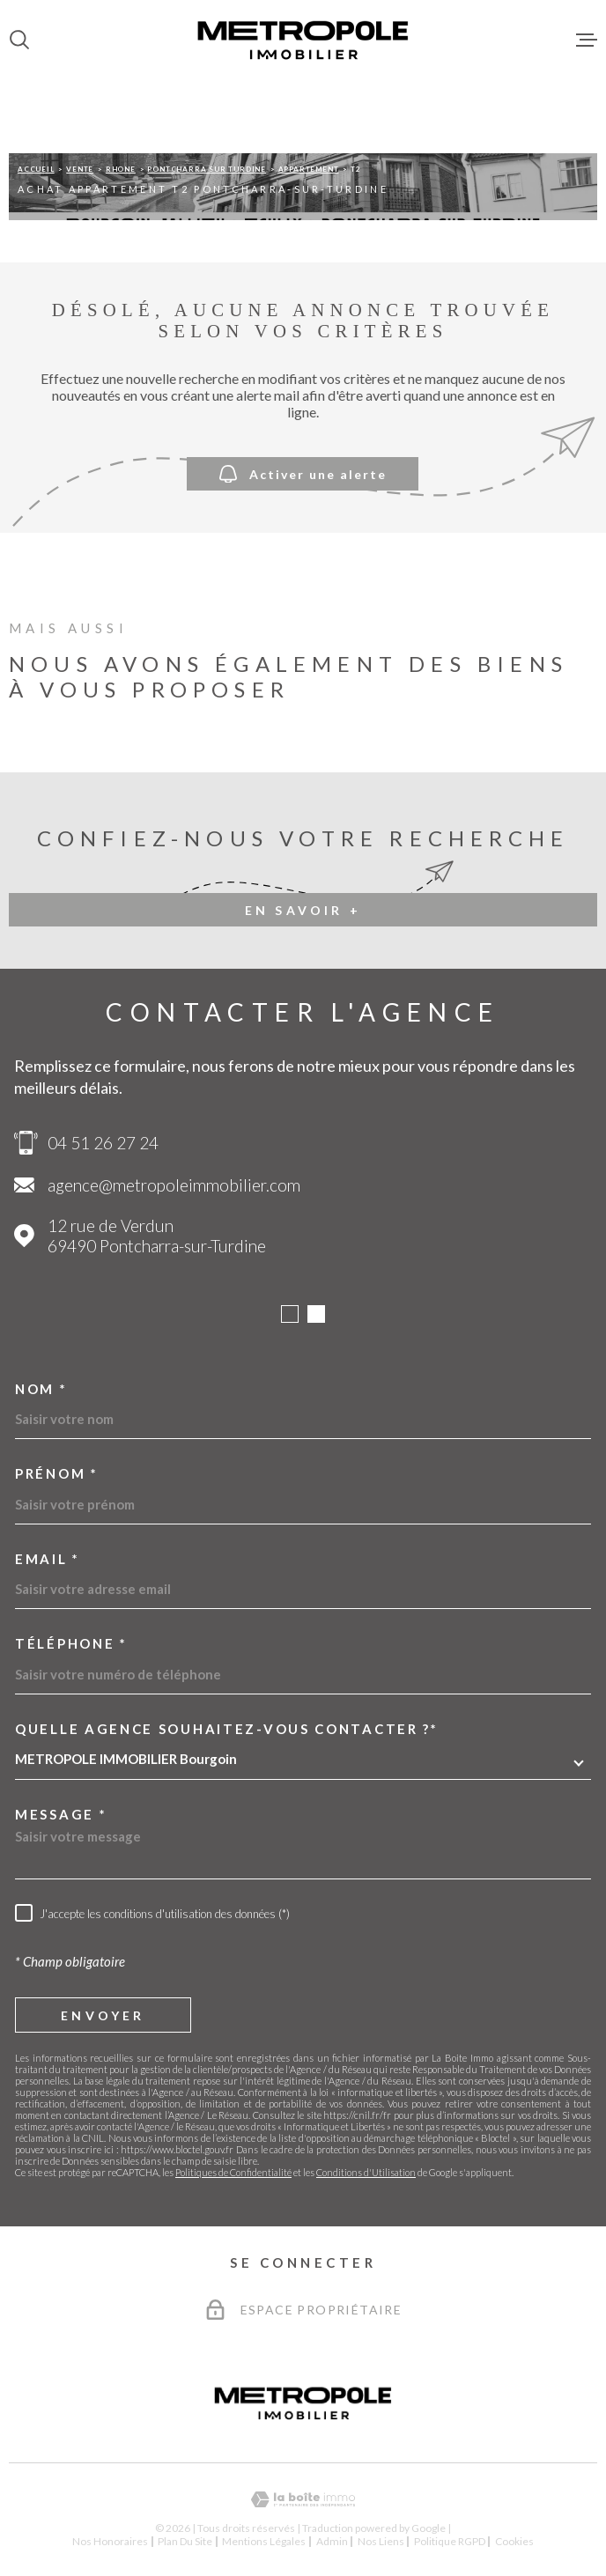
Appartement (308, 169)
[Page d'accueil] (303, 39)
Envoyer (102, 2014)
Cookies (514, 2541)
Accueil (36, 169)
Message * (61, 1814)
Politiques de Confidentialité (233, 2172)
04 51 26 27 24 (103, 1143)
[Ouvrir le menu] (586, 39)
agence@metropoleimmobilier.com (174, 1185)
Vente (79, 169)
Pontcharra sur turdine (206, 169)
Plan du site (185, 2541)
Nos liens (381, 2541)
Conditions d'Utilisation (366, 2172)
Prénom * (57, 1473)
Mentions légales (264, 2541)
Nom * (41, 1389)
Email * (47, 1559)
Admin (332, 2541)
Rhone (121, 169)
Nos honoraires (110, 2541)
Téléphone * (71, 1643)
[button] (290, 1314)
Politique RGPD (449, 2541)
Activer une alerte (303, 473)
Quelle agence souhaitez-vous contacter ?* (227, 1729)
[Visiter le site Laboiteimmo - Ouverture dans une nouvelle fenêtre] (303, 2499)
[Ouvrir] (19, 39)
